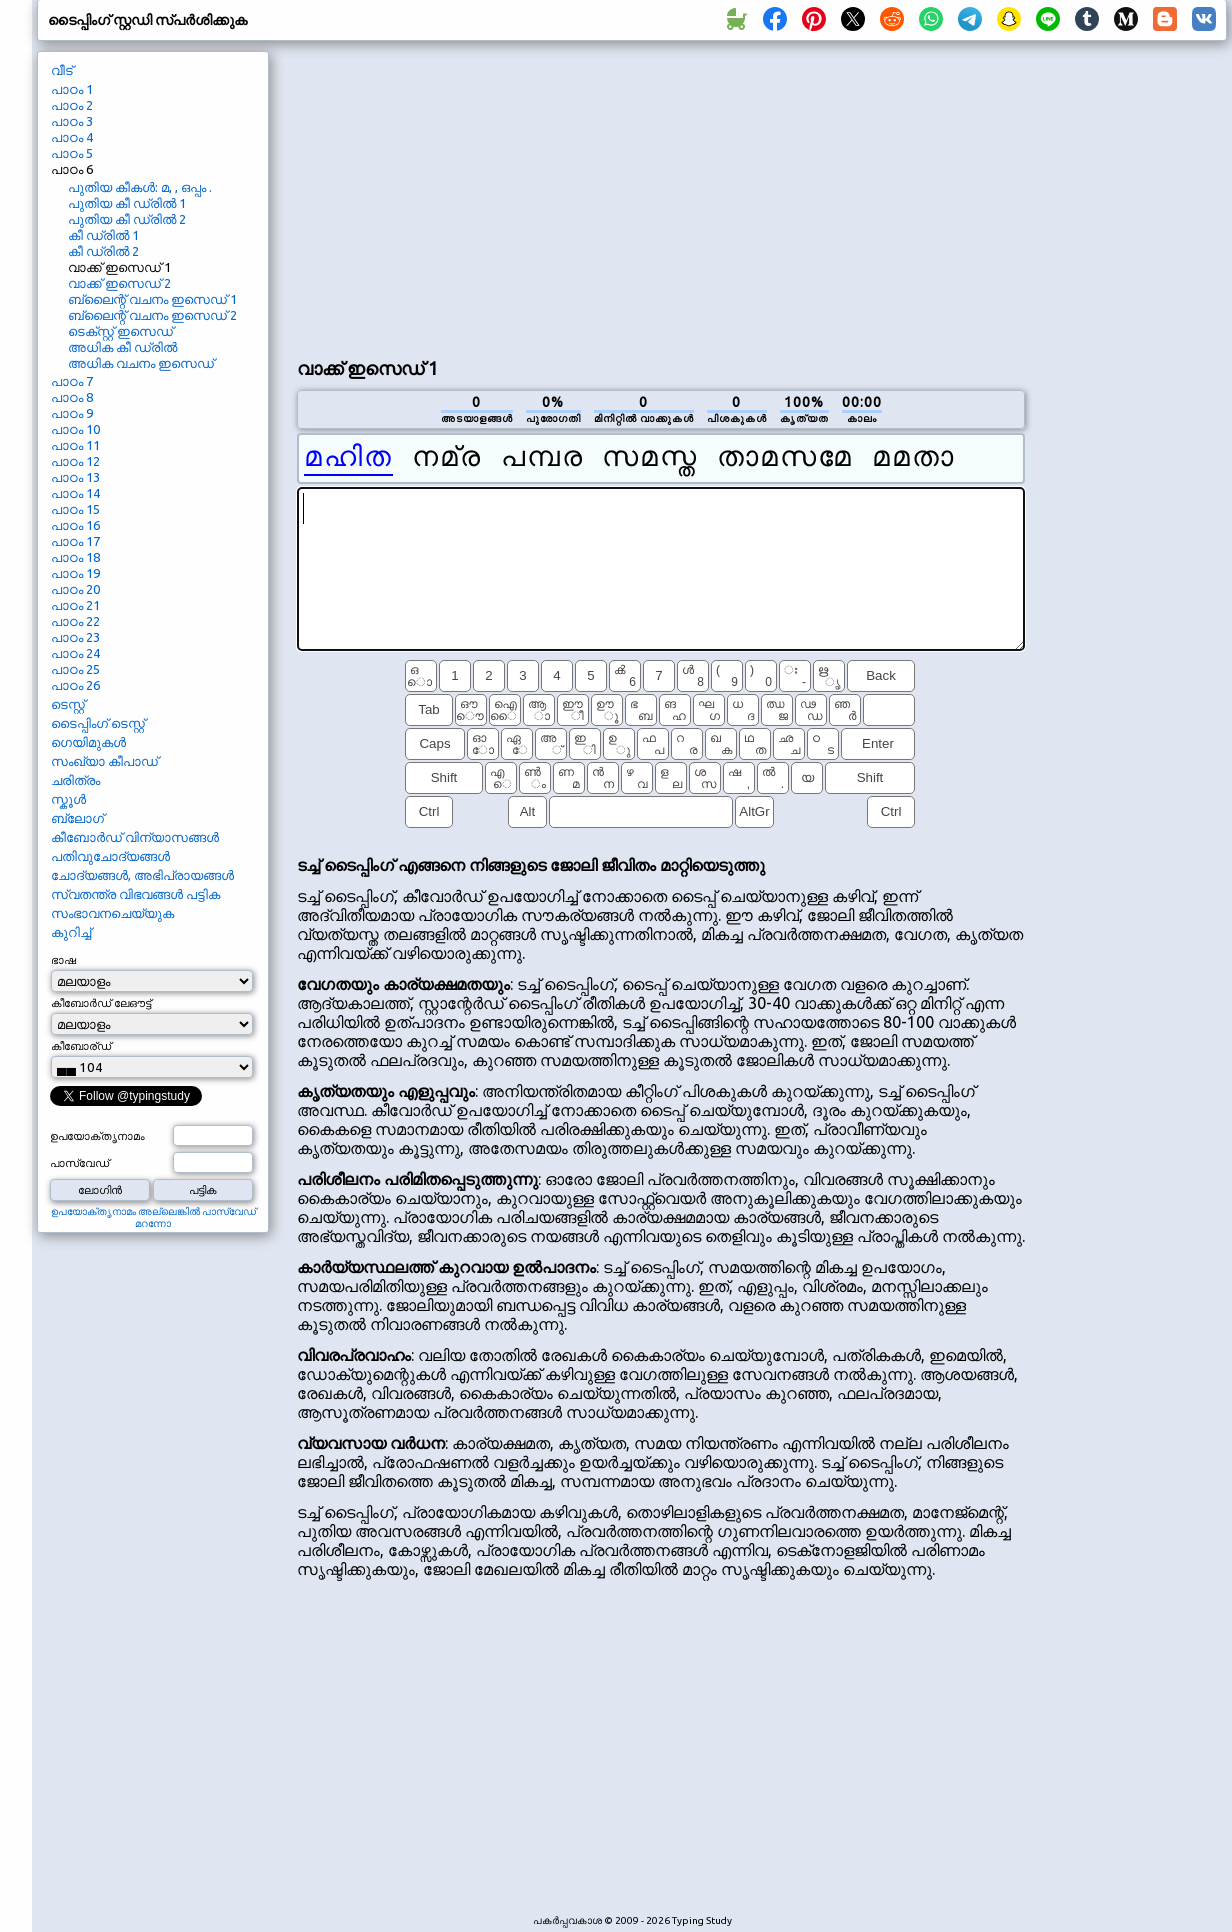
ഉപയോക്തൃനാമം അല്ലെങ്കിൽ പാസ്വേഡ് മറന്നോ (153, 1217)
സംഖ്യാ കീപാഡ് (104, 761)
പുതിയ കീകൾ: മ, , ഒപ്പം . (140, 187)
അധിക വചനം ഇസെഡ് (141, 363)
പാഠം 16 (75, 525)
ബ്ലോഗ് (77, 818)
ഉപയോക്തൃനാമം (97, 1136)
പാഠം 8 (72, 397)
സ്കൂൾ (68, 799)
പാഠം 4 (72, 137)
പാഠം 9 (72, 413)
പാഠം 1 (72, 89)
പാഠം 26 (75, 685)
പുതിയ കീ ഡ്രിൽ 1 (127, 203)
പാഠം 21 (75, 605)
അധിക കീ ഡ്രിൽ (122, 347)
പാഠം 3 (72, 121)
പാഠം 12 (75, 461)
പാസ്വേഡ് (79, 1163)
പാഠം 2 (72, 105)
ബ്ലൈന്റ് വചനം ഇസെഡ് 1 (152, 299)
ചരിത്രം (75, 780)
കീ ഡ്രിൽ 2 (103, 251)
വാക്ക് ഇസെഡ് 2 (119, 283)
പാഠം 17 (75, 541)
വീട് (62, 70)
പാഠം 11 (75, 445)
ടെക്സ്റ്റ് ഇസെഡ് (120, 331)
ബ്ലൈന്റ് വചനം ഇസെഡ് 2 (152, 315)
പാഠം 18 (75, 557)
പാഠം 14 (75, 493)
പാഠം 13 (75, 477)
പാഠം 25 (75, 669)
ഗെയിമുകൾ (88, 742)
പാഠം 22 (75, 621)
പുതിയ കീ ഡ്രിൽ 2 (127, 219)
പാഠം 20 (75, 589)
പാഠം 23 (75, 637)
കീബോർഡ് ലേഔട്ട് (101, 1003)
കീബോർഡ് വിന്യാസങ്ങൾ (135, 837)
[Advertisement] (593, 196)
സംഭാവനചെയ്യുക (112, 913)
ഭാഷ (63, 960)
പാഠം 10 (75, 429)
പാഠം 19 (75, 573)
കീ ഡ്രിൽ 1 (103, 235)
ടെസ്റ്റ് (68, 704)
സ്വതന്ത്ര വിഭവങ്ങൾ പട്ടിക (135, 894)
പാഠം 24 (75, 653)
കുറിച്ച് (71, 932)
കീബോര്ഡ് (81, 1046)
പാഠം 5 (72, 153)
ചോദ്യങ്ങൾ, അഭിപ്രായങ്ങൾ (142, 875)
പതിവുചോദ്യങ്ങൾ (110, 856)
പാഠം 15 (75, 509)
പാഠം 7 (72, 381)
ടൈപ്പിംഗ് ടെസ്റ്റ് (98, 723)
